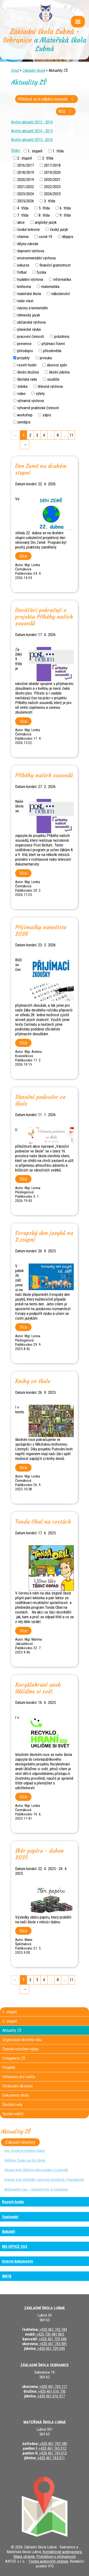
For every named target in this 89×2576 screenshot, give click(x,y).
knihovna (24, 286)
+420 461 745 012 (52, 2448)
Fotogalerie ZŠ (13, 2058)
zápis (47, 415)
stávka (22, 386)
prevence (24, 343)
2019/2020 (52, 172)
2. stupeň (24, 158)
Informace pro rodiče (18, 2076)
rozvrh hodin (26, 365)
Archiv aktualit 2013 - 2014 (32, 122)
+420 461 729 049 (50, 2348)
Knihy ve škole (32, 1381)
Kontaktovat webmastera (62, 2551)
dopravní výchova (30, 250)
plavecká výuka (29, 329)
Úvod (15, 70)
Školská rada (12, 2104)
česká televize (28, 229)
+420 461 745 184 (52, 2329)
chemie (23, 236)
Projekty (8, 2067)
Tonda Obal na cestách (43, 1521)
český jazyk (59, 229)
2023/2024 (25, 193)
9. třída (65, 215)
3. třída (49, 200)
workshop (24, 415)
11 (71, 435)
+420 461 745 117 (52, 2386)
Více (23, 556)
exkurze (23, 265)
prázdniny (61, 336)
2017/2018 (52, 165)
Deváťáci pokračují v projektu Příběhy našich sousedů (44, 617)
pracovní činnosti (30, 336)
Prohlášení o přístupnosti (56, 2556)
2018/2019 (25, 172)
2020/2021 (52, 179)
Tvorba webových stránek (48, 2561)
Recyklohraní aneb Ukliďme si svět (38, 1688)
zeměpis (24, 422)
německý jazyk (28, 315)
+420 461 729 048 (52, 2339)
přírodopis (25, 350)
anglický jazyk (46, 222)
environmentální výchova (36, 258)
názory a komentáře (32, 308)
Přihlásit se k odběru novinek (46, 99)
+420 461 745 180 (52, 2443)
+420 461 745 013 (52, 2453)
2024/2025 (52, 193)
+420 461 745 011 (50, 2457)
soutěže (53, 379)
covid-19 (45, 236)
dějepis (67, 236)
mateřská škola (29, 293)
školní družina (28, 372)
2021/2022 (25, 186)
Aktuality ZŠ (11, 2030)
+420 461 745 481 (52, 2343)
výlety (40, 393)
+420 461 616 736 (51, 2391)
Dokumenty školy (15, 2095)
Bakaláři (8, 2231)
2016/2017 (25, 165)
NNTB (6, 2276)
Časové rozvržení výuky (20, 2048)
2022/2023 (52, 186)
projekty (23, 357)
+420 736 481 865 (49, 2334)
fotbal (22, 272)
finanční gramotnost (55, 265)
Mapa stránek (24, 2556)
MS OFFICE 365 (14, 2246)
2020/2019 (25, 179)
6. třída (65, 207)
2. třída (47, 158)
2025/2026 (25, 200)
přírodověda (52, 350)
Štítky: (16, 150)
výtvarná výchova (30, 400)
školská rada (27, 379)
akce (21, 222)
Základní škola (33, 70)
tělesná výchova (50, 386)
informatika (62, 279)
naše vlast (25, 300)
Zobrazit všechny (20, 2142)
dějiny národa (27, 243)
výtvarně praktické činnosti (38, 407)
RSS (65, 111)
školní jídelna (59, 372)
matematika (50, 286)
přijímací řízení (53, 343)
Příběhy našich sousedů (44, 775)
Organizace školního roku (22, 2039)
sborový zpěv (57, 365)
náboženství (60, 293)
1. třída (58, 150)
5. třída (44, 207)
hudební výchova (30, 279)
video (21, 393)
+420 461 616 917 (50, 2396)
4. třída (22, 207)
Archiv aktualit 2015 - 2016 (32, 139)
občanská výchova (31, 322)
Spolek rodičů (12, 2113)
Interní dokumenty (17, 2261)
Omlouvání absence (17, 2086)
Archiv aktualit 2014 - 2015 (32, 130)
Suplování (10, 2216)
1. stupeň (35, 150)
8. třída (44, 215)
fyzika (41, 272)
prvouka (46, 357)
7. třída (22, 215)
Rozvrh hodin (13, 2201)
